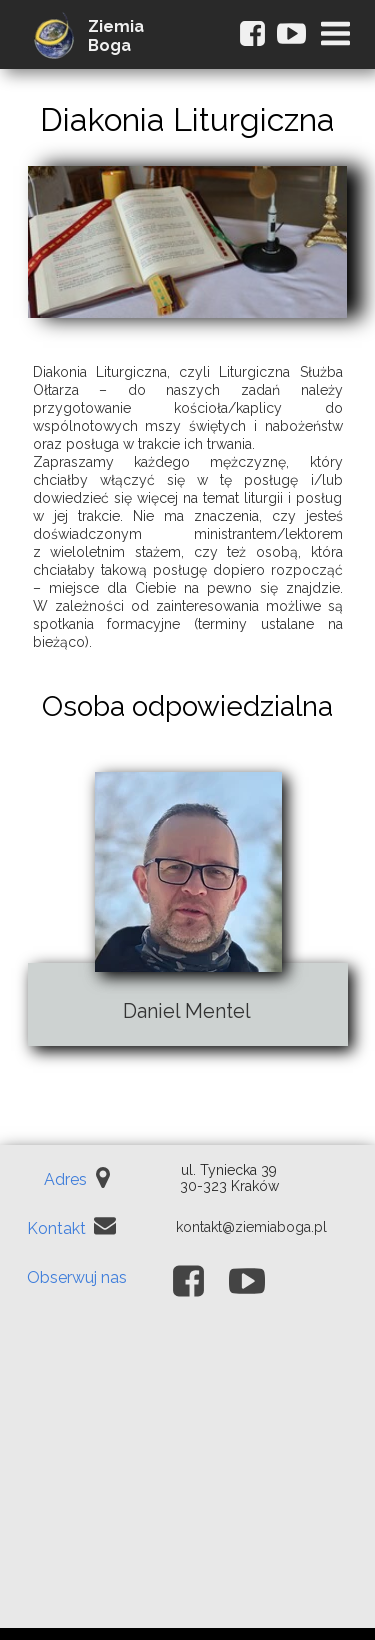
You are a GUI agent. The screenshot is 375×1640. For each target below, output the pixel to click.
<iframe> (187, 1479)
